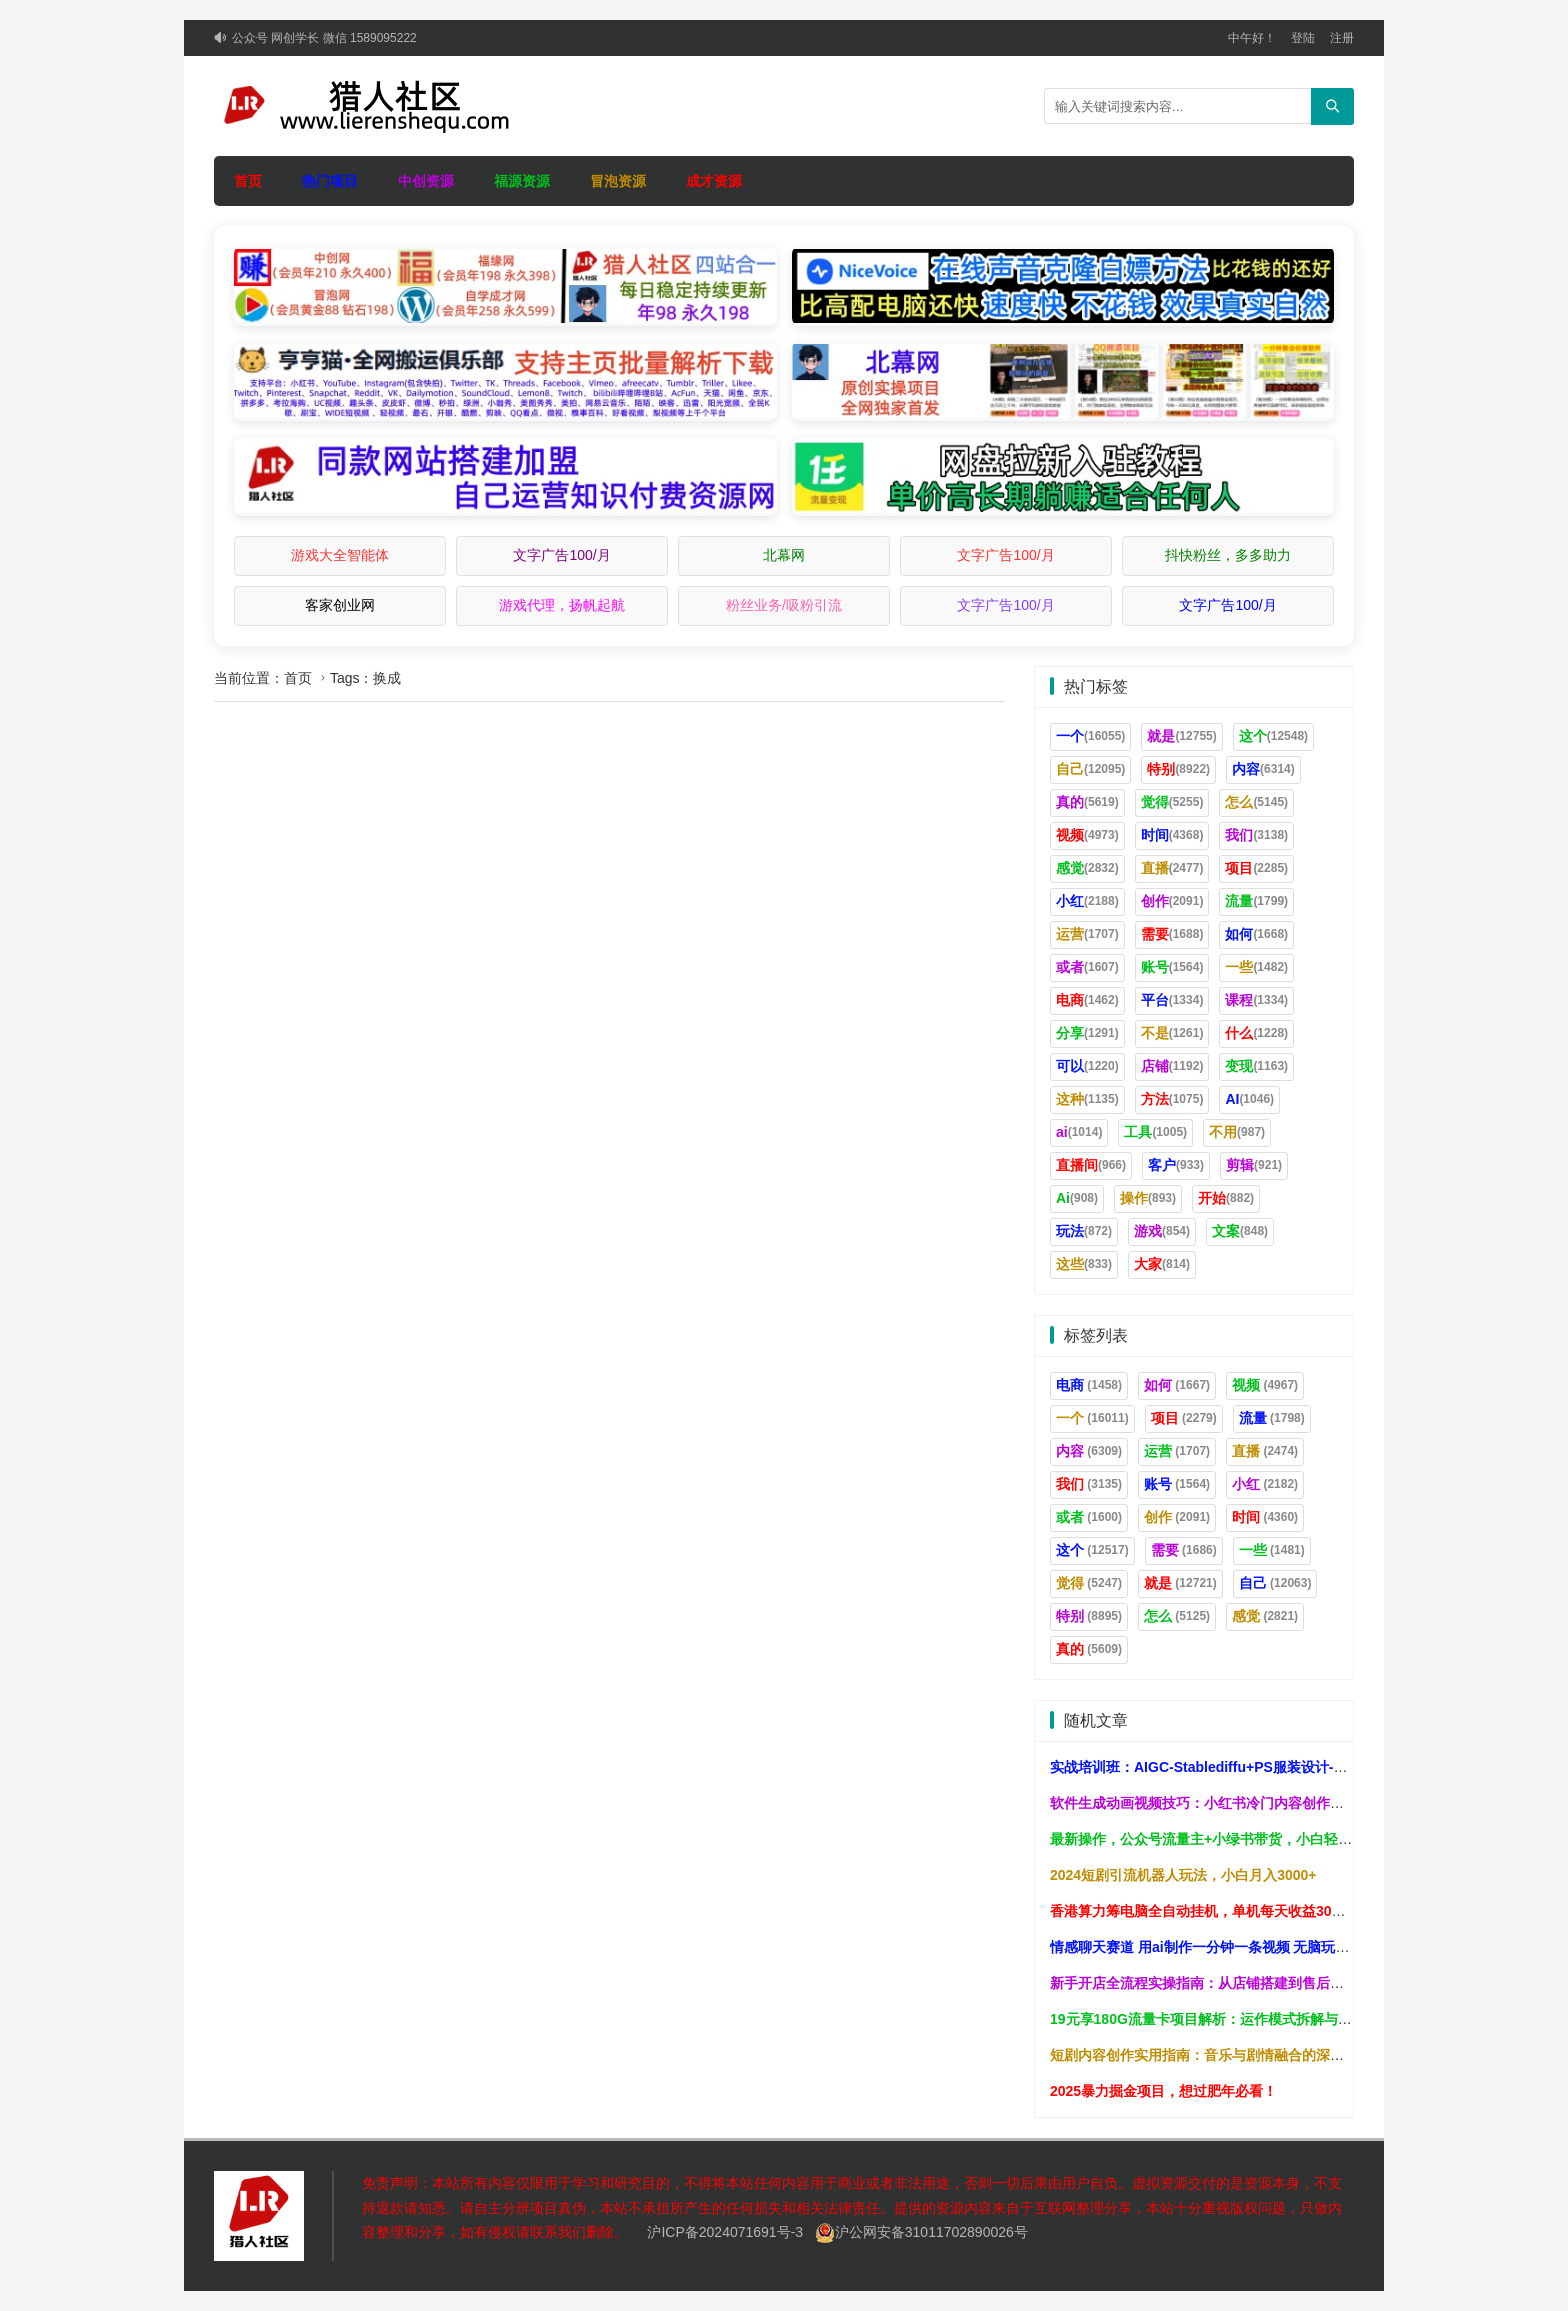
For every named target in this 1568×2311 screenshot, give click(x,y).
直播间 (1091, 1165)
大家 (1162, 1264)
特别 (1178, 769)
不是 (1172, 1033)
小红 (1087, 901)
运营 (1087, 934)
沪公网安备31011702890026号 (921, 2232)
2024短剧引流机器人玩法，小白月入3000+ (1183, 1875)
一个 (1090, 736)
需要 (1172, 934)
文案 (1240, 1231)
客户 (1176, 1165)
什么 (1256, 1033)
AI (1249, 1099)
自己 (1090, 769)
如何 (1256, 934)
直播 (1172, 868)
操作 (1148, 1198)
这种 (1087, 1099)
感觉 (1087, 868)
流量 (1256, 901)
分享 (1087, 1033)
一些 (1256, 967)
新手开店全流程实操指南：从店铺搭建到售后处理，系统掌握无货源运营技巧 (1288, 1983)
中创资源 (426, 181)
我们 (1256, 835)
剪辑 (1254, 1165)
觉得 (1172, 802)
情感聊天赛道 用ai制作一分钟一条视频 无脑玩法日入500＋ (1232, 1947)
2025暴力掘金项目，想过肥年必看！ (1163, 2091)
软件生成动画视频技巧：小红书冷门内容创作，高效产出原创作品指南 (1267, 1803)
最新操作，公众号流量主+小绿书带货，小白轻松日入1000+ (1235, 1839)
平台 (1172, 1000)
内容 (1263, 769)
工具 (1155, 1132)
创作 (1172, 901)
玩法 (1084, 1231)
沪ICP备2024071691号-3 (725, 2232)
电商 (1087, 1000)
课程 (1256, 1000)
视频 (1087, 835)
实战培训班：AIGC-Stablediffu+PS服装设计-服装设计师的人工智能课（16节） (1297, 1767)
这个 (1273, 736)
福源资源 (522, 181)
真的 (1087, 802)
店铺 (1172, 1066)
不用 (1237, 1132)
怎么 (1256, 802)
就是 (1181, 736)
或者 (1087, 967)
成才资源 (714, 181)
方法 (1172, 1099)
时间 (1172, 835)
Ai (1077, 1198)
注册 (1342, 38)
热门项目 (330, 181)
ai (1079, 1132)
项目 (1256, 868)
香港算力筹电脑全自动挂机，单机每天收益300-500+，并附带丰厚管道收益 (1283, 1911)
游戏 (1162, 1231)
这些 (1084, 1264)
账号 (1172, 967)
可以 (1087, 1066)
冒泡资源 (618, 181)
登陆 (1303, 38)
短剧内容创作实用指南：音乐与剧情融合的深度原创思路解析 (1239, 2055)
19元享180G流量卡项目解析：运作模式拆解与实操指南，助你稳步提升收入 (1285, 2019)
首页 (248, 181)
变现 (1256, 1066)
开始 (1226, 1198)
